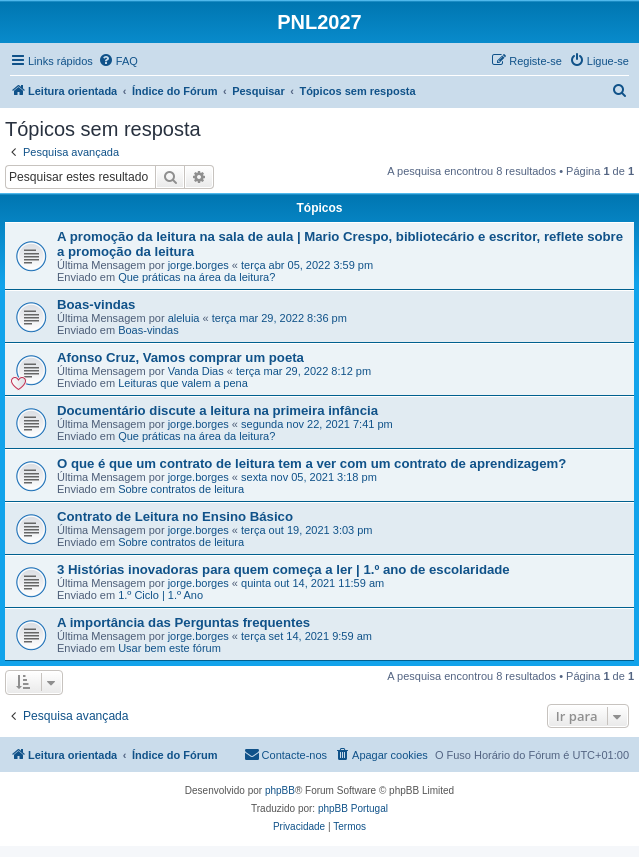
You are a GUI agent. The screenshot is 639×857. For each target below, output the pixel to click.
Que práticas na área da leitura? (196, 277)
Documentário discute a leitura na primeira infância (217, 410)
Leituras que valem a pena (183, 383)
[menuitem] (118, 61)
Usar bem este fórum (169, 648)
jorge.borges (198, 265)
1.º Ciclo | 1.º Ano (160, 595)
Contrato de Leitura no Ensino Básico (175, 516)
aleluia (184, 318)
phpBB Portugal (353, 808)
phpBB (280, 790)
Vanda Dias (196, 371)
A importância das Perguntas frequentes (183, 622)
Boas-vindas (96, 304)
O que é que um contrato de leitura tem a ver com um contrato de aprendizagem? (311, 463)
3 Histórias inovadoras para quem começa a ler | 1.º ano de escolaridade (283, 569)
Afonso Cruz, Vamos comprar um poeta (180, 357)
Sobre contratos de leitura (181, 489)
